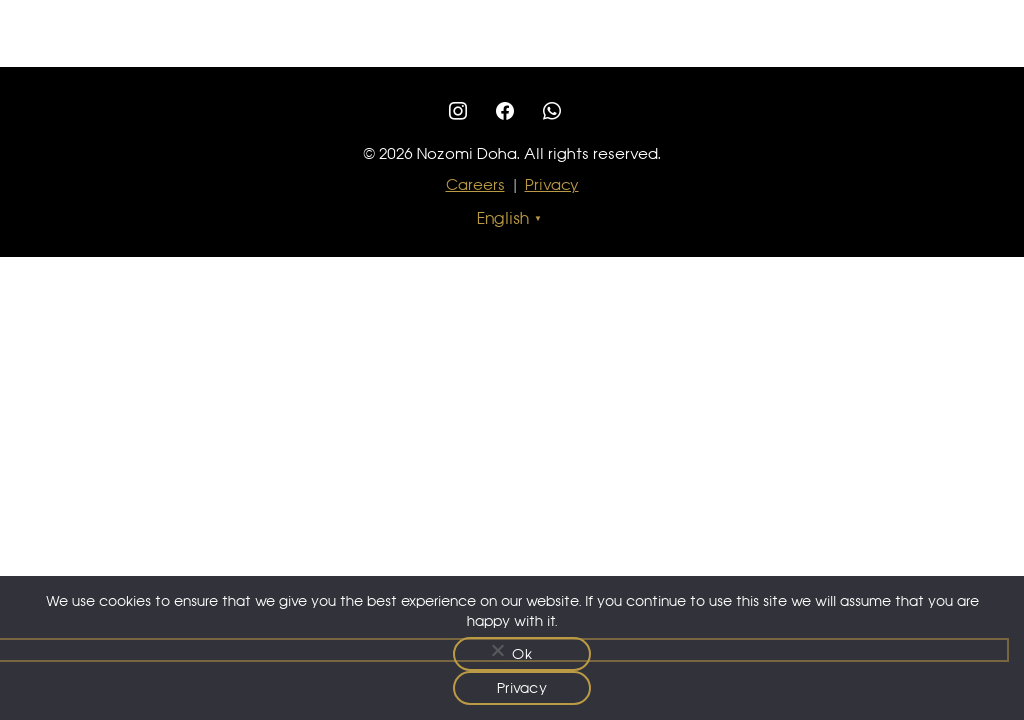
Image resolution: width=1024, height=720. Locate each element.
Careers (475, 184)
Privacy (552, 184)
